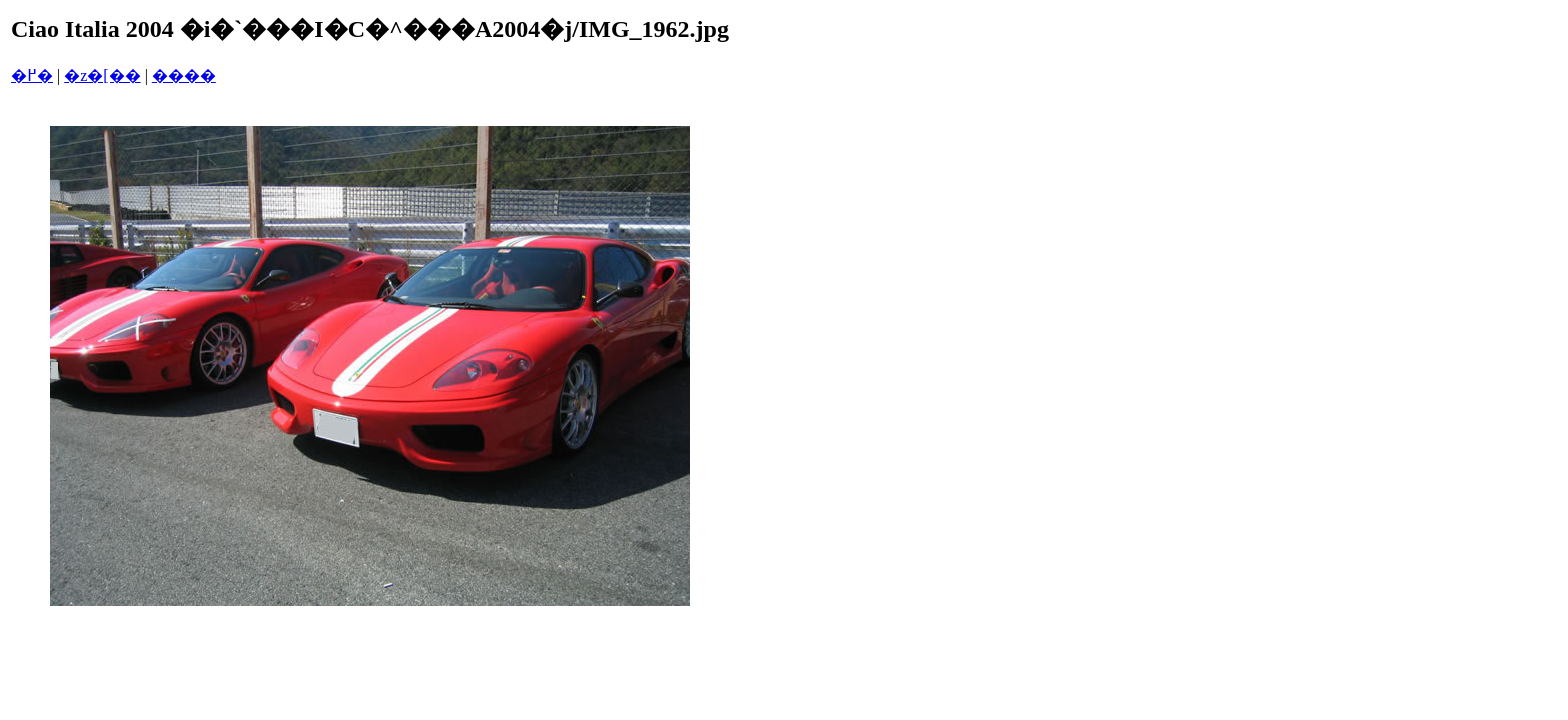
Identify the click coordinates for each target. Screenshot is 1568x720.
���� (184, 75)
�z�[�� (102, 75)
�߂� (32, 75)
